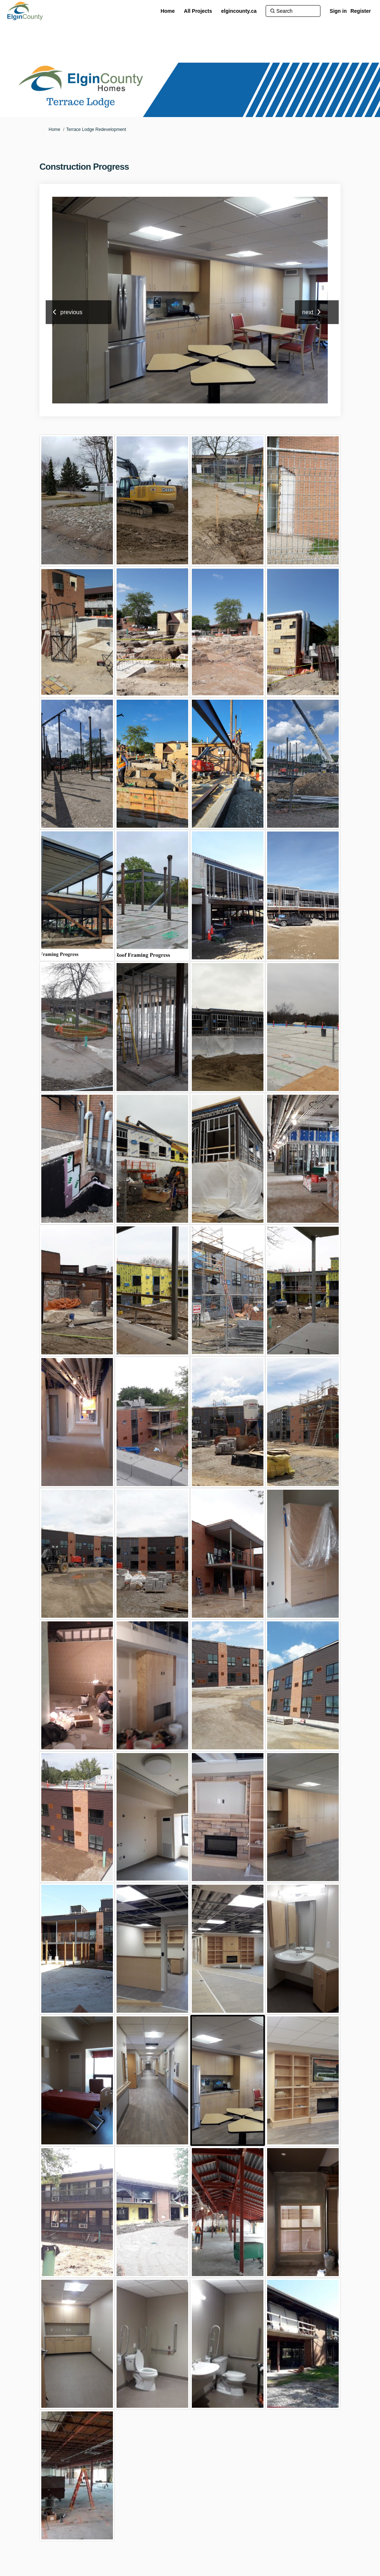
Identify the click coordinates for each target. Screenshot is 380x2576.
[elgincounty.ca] (238, 11)
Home (54, 129)
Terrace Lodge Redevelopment (96, 129)
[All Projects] (198, 11)
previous (71, 312)
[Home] (167, 11)
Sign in (338, 11)
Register (360, 11)
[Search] (293, 11)
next (307, 312)
